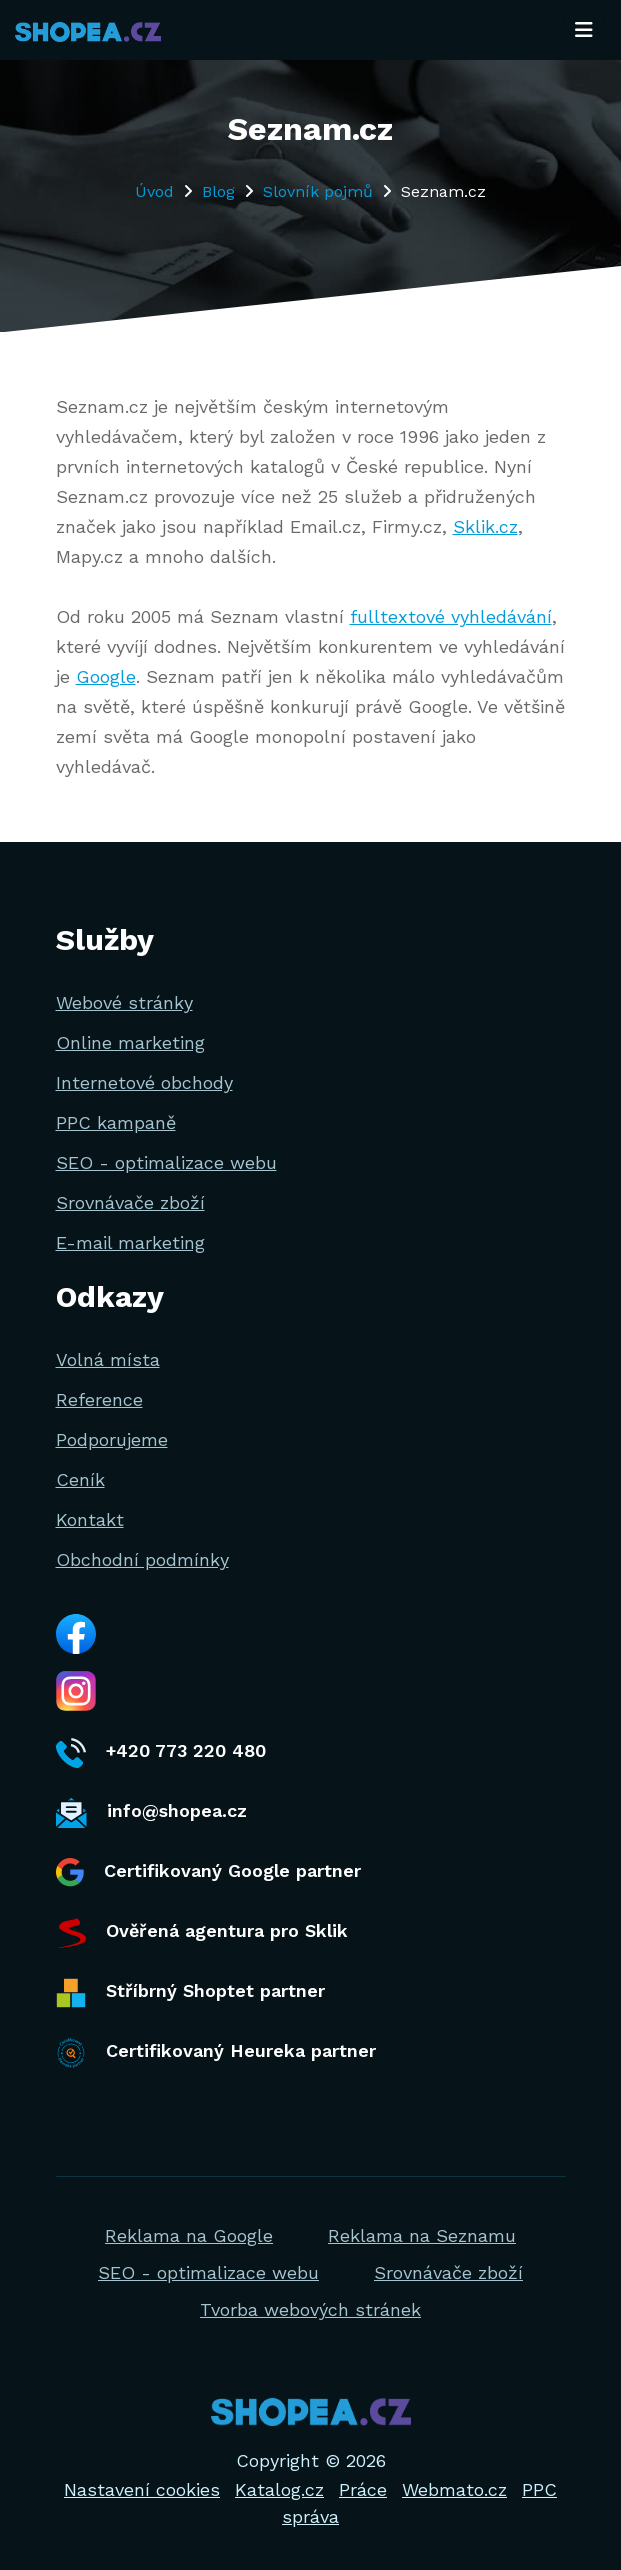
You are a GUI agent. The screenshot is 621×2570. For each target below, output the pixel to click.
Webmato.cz (454, 2489)
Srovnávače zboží (130, 1202)
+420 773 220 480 (161, 1753)
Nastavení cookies (142, 2489)
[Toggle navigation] (584, 30)
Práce (363, 2489)
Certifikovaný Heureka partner (216, 2053)
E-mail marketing (130, 1242)
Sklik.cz (485, 526)
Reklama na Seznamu (422, 2235)
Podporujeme (112, 1439)
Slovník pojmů (318, 191)
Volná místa (108, 1359)
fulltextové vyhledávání (451, 616)
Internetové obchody (144, 1082)
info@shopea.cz (151, 1813)
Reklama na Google (189, 2235)
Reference (99, 1399)
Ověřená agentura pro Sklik (202, 1933)
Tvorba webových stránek (310, 2309)
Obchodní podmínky (142, 1559)
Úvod (154, 191)
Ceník (80, 1479)
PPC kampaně (116, 1122)
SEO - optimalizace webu (166, 1162)
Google (106, 676)
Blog (218, 191)
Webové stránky (124, 1002)
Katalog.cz (279, 2489)
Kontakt (90, 1519)
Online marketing (130, 1042)
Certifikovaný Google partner (208, 1872)
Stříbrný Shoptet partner (190, 1993)
